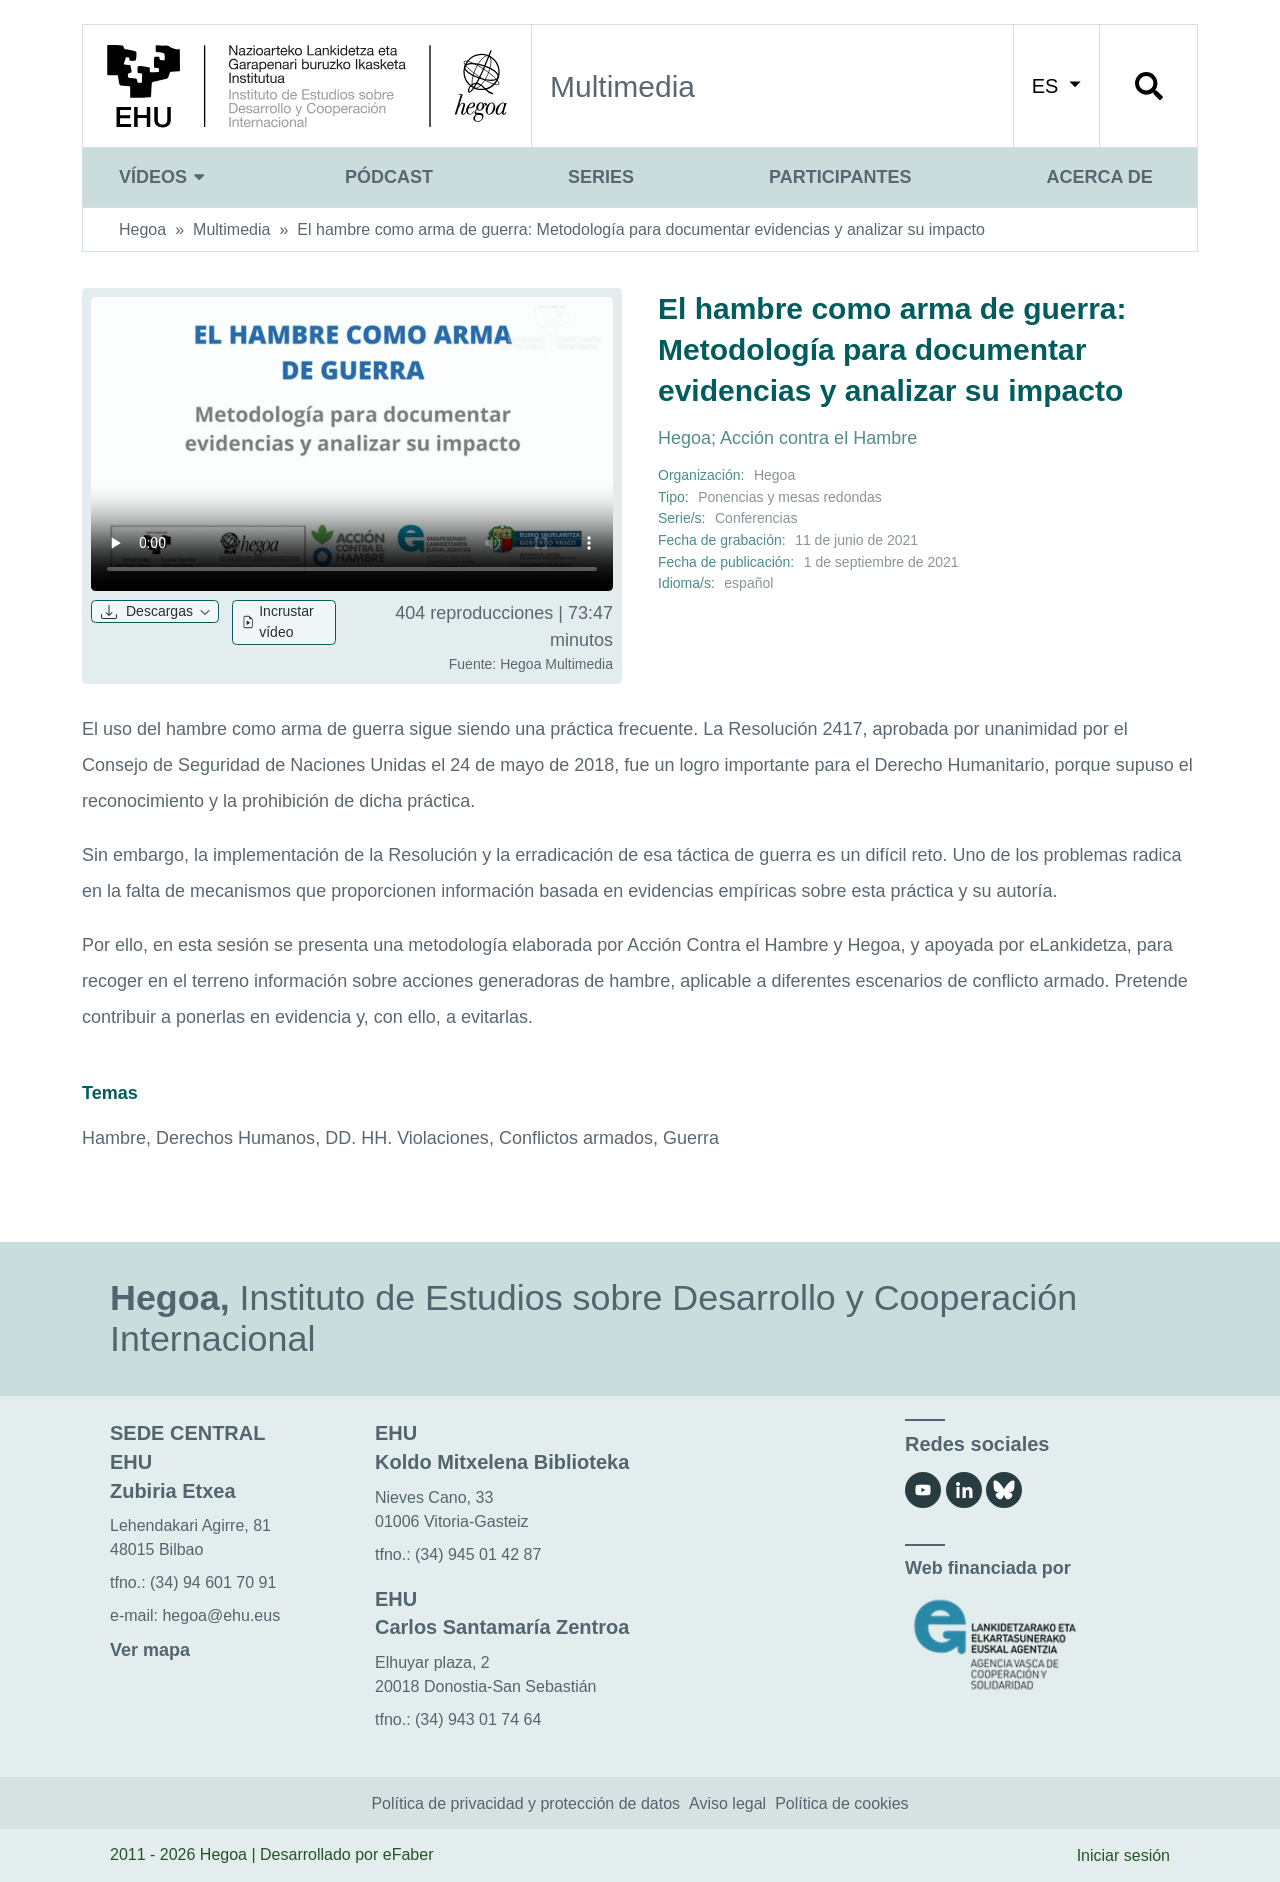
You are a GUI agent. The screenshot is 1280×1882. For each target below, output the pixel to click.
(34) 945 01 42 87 (478, 1554)
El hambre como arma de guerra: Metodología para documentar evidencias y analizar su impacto (640, 229)
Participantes (840, 177)
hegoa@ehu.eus (221, 1615)
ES (1056, 86)
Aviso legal (727, 1803)
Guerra (691, 1138)
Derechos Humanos (235, 1138)
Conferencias (756, 518)
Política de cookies (841, 1803)
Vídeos (164, 177)
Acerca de (1099, 177)
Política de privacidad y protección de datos (525, 1803)
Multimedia (231, 229)
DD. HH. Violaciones (407, 1138)
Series (601, 177)
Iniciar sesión (1123, 1855)
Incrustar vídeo (277, 622)
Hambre (114, 1138)
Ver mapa (150, 1650)
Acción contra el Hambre (818, 438)
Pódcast (389, 177)
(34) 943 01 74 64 (478, 1719)
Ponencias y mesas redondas (790, 497)
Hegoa (142, 229)
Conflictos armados (576, 1138)
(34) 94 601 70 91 (213, 1582)
